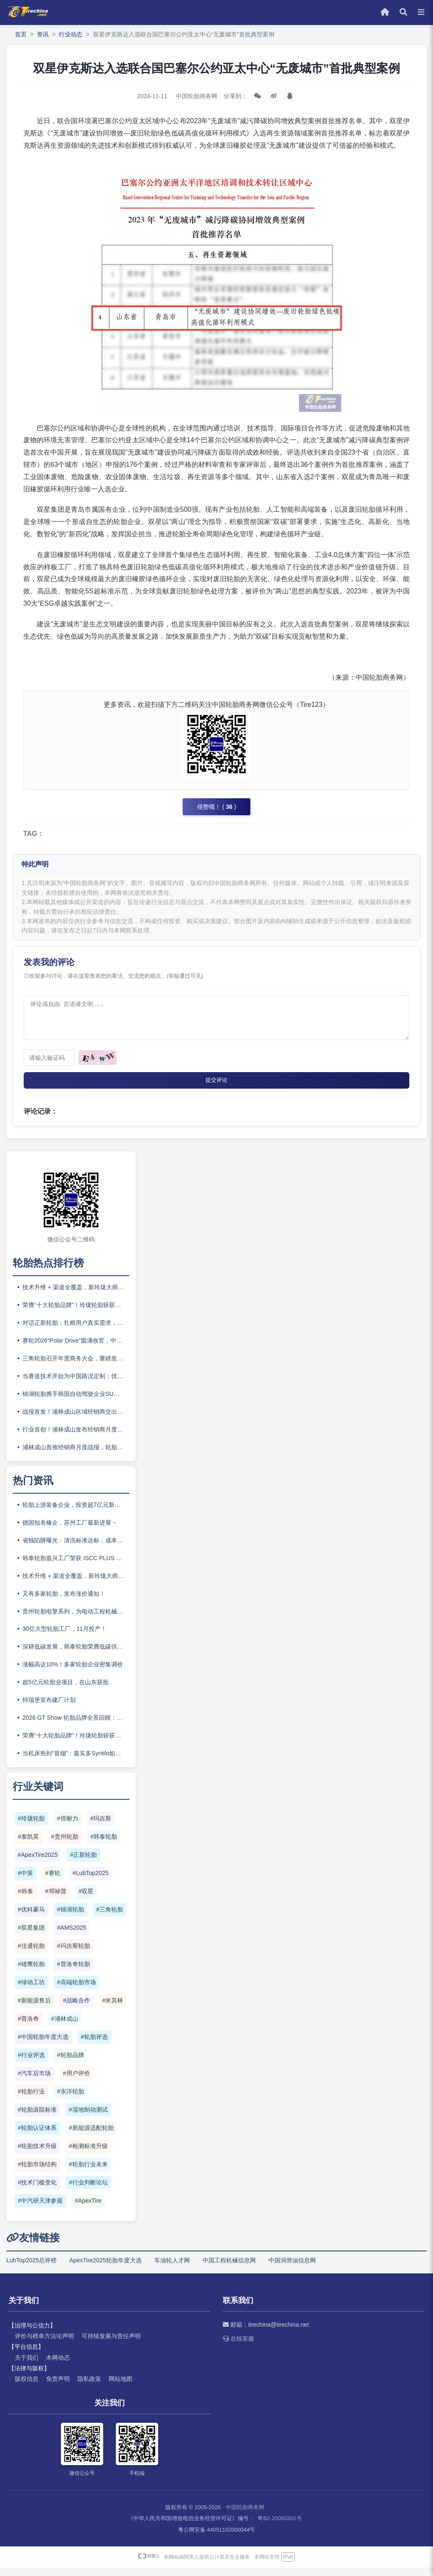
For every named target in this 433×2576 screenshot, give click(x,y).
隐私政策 (89, 2387)
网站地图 (120, 2387)
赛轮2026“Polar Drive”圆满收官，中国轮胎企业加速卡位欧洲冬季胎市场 (75, 1349)
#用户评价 (76, 2081)
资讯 (43, 34)
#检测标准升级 (88, 2154)
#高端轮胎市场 (76, 1990)
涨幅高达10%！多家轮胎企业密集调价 (72, 1672)
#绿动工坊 (31, 1990)
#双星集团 (31, 1936)
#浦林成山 (64, 2027)
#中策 (25, 1881)
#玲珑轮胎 (31, 1826)
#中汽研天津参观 (40, 2209)
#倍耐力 (67, 1826)
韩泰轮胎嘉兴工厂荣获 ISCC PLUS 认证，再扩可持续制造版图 (75, 1566)
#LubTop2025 (91, 1881)
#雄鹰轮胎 (31, 1972)
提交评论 (216, 1087)
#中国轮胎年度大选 (43, 2045)
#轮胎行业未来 (88, 2172)
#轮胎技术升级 (37, 2154)
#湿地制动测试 (88, 2118)
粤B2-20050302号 (279, 2527)
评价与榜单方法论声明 (44, 2344)
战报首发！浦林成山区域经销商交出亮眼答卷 (75, 1419)
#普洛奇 (28, 2027)
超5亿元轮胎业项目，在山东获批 (65, 1690)
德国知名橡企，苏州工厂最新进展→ (69, 1530)
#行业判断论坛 (88, 2190)
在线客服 (238, 2347)
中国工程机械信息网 (229, 2268)
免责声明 (58, 2387)
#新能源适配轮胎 (91, 2136)
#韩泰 (25, 1899)
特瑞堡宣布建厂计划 (49, 1708)
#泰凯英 (28, 1845)
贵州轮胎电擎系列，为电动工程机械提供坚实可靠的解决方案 (75, 1619)
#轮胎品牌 (70, 2063)
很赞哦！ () (216, 808)
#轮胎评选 (94, 2045)
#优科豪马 (31, 1917)
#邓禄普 (55, 1899)
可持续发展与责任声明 (111, 2344)
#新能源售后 (34, 2008)
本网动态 (58, 2365)
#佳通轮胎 (31, 1954)
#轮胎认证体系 (37, 2136)
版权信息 (26, 2387)
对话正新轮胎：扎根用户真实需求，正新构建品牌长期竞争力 (75, 1331)
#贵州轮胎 (64, 1845)
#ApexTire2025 (38, 1863)
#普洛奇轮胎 (73, 1972)
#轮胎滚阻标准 (37, 2118)
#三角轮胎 (109, 1917)
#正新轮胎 (83, 1863)
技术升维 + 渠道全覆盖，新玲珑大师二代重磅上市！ (75, 1295)
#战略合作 (76, 2008)
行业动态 (70, 34)
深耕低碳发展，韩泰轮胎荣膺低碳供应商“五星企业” (75, 1655)
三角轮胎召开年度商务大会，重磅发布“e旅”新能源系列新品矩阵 (75, 1366)
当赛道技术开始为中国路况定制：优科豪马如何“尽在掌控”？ (75, 1384)
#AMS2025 (71, 1936)
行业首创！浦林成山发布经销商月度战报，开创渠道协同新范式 (75, 1437)
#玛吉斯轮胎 (73, 1954)
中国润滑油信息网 (292, 2268)
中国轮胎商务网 (245, 2516)
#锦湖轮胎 (70, 1917)
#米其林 (112, 2008)
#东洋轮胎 (70, 2099)
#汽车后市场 (34, 2081)
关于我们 (26, 2365)
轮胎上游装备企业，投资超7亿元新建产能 (75, 1513)
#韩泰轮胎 (104, 1845)
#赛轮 (52, 1881)
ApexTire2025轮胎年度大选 (105, 2268)
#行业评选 (31, 2063)
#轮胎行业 (31, 2099)
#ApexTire (88, 2209)
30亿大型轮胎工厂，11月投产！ (64, 1637)
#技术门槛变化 (37, 2190)
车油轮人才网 (172, 2268)
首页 (21, 34)
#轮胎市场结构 (37, 2172)
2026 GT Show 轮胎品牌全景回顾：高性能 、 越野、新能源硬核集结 (75, 1726)
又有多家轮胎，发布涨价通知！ (63, 1601)
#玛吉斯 (101, 1826)
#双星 (86, 1899)
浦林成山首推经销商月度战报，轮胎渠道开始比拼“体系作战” (75, 1455)
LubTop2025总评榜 (31, 2268)
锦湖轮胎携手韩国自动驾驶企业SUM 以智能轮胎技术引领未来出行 (75, 1401)
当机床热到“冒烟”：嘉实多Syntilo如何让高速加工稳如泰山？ (75, 1761)
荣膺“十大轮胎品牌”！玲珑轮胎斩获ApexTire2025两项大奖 (75, 1313)
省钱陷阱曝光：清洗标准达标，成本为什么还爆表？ (75, 1548)
